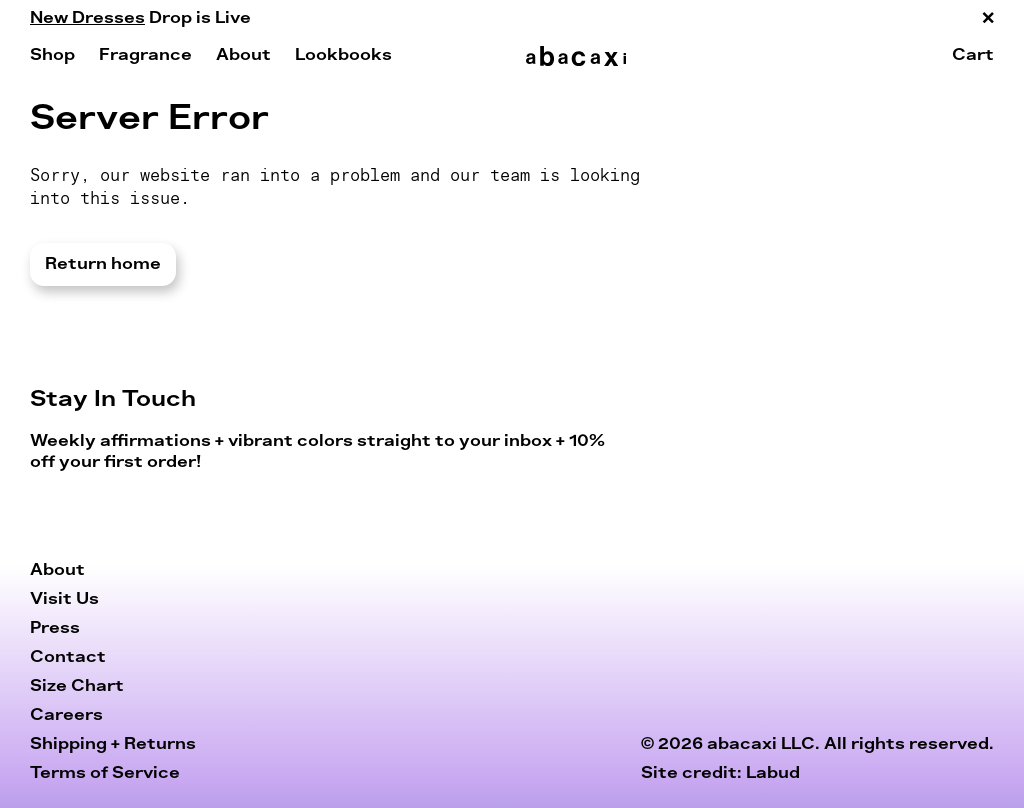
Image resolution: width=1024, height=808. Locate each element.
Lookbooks (343, 55)
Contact (68, 657)
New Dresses (87, 18)
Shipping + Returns (113, 744)
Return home (103, 264)
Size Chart (77, 686)
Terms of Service (105, 773)
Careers (66, 715)
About (243, 55)
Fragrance (145, 55)
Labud (773, 773)
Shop (52, 55)
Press (55, 628)
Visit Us (64, 599)
